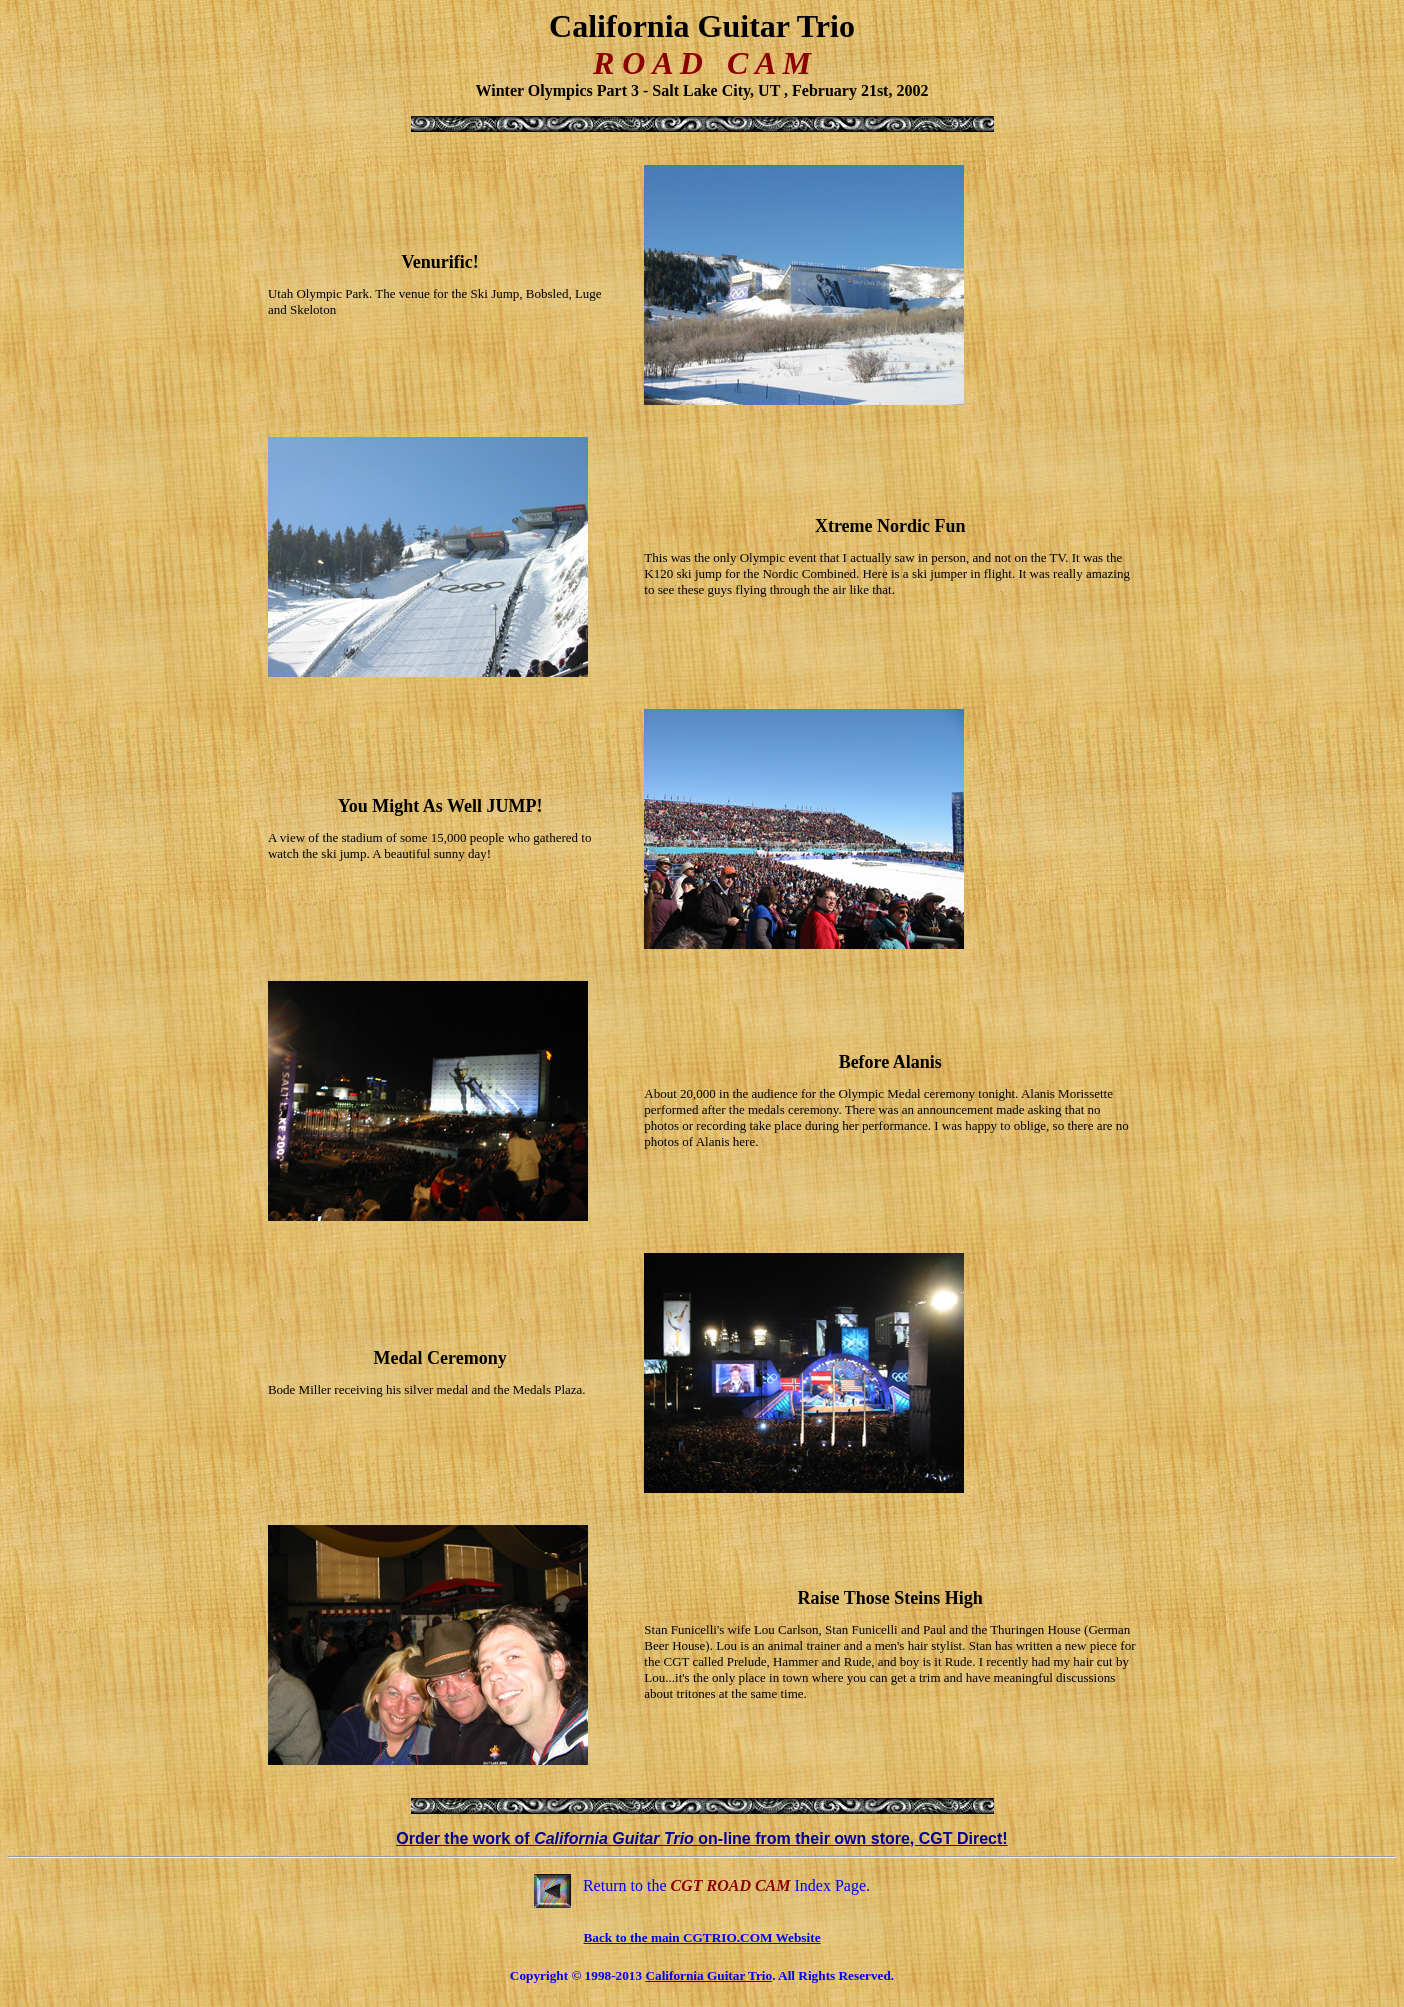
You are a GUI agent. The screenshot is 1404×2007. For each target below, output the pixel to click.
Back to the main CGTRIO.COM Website (701, 1937)
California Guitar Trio (708, 1975)
